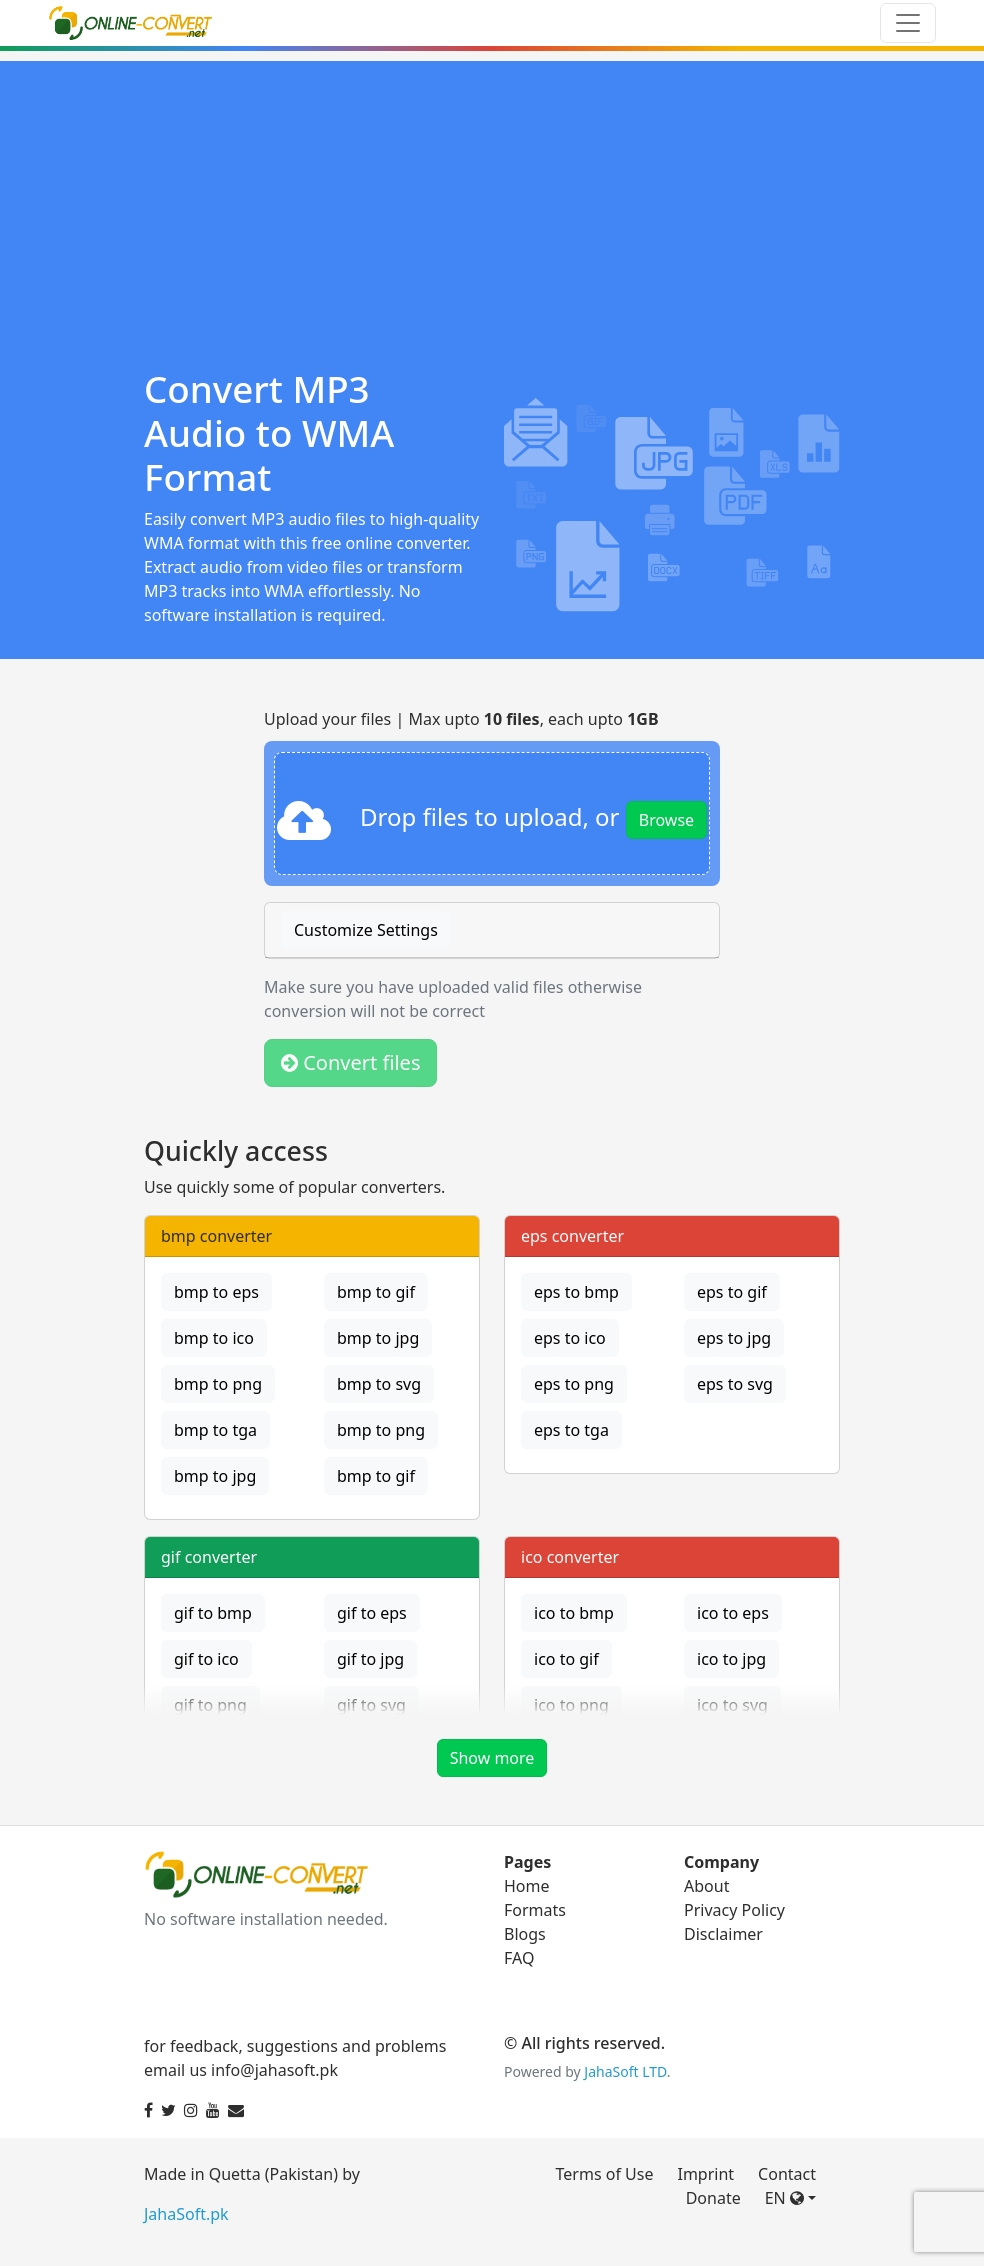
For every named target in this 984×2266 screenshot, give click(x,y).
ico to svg (732, 1705)
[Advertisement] (492, 201)
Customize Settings (366, 930)
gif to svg (371, 1705)
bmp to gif (376, 1292)
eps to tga (571, 1430)
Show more (492, 1758)
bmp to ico (214, 1338)
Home (527, 1886)
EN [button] (784, 2198)
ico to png (571, 1705)
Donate (713, 2198)
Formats (535, 1910)
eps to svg (735, 1384)
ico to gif (566, 1659)
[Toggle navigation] (908, 23)
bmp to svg (379, 1384)
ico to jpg (731, 1659)
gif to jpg (370, 1659)
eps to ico (570, 1338)
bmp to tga (215, 1430)
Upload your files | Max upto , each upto (461, 719)
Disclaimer (723, 1934)
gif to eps (372, 1613)
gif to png (210, 1705)
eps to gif (732, 1292)
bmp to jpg (378, 1338)
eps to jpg (734, 1338)
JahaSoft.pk (186, 2214)
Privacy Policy (734, 1910)
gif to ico (206, 1659)
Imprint (705, 2174)
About (706, 1886)
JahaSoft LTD (625, 2071)
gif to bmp (213, 1613)
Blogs (525, 1934)
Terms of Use (605, 2174)
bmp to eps (216, 1292)
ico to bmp (574, 1613)
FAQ (519, 1958)
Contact (787, 2174)
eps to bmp (576, 1292)
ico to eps (733, 1613)
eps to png (574, 1384)
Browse (666, 820)
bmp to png (218, 1384)
